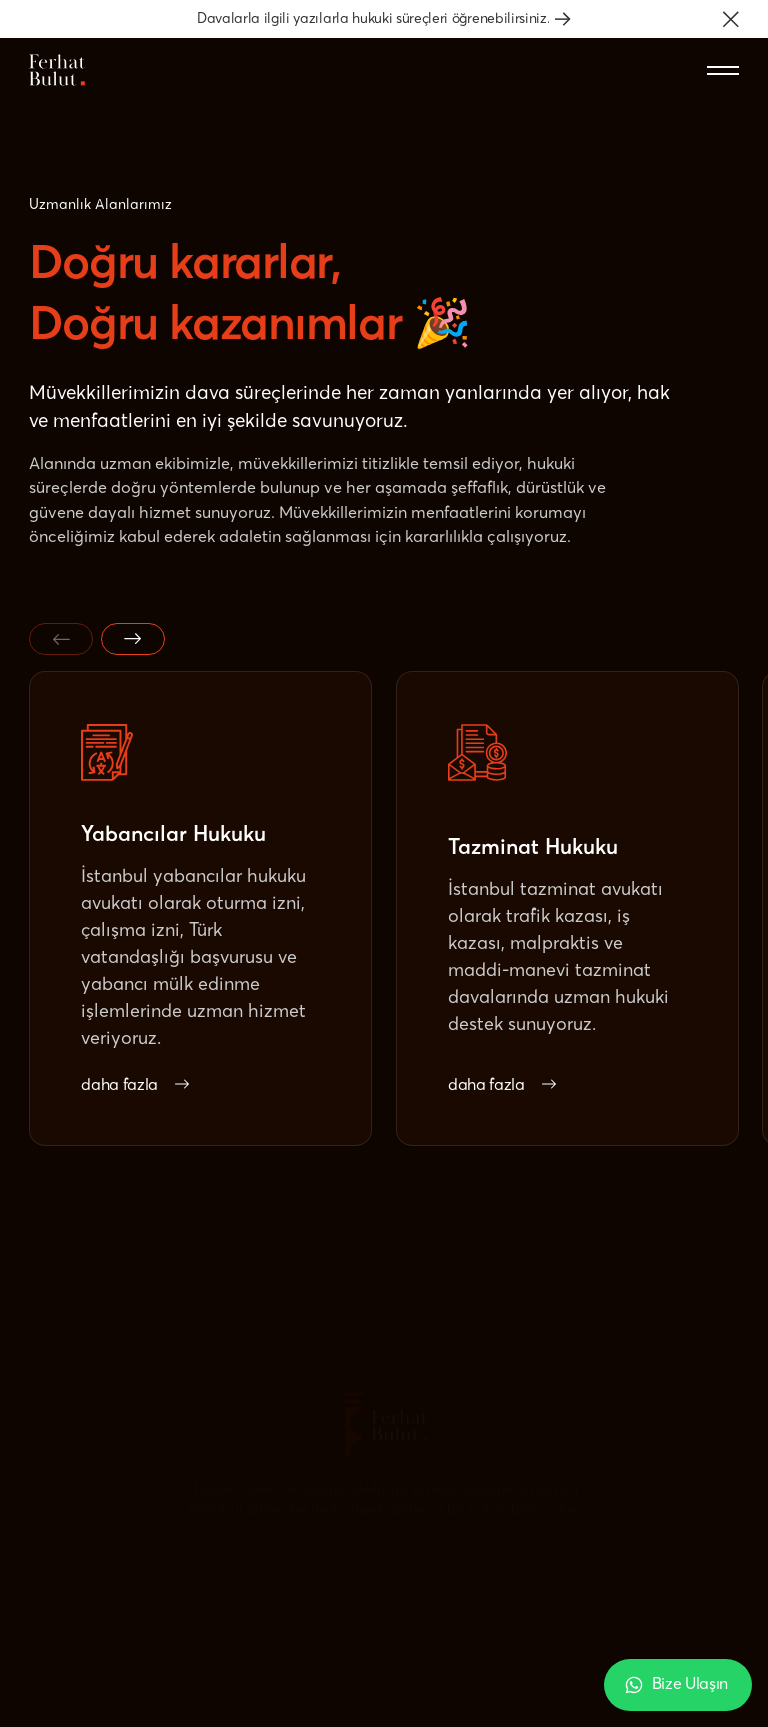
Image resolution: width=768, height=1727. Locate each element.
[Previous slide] (61, 639)
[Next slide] (133, 639)
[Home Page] (57, 70)
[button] (731, 19)
